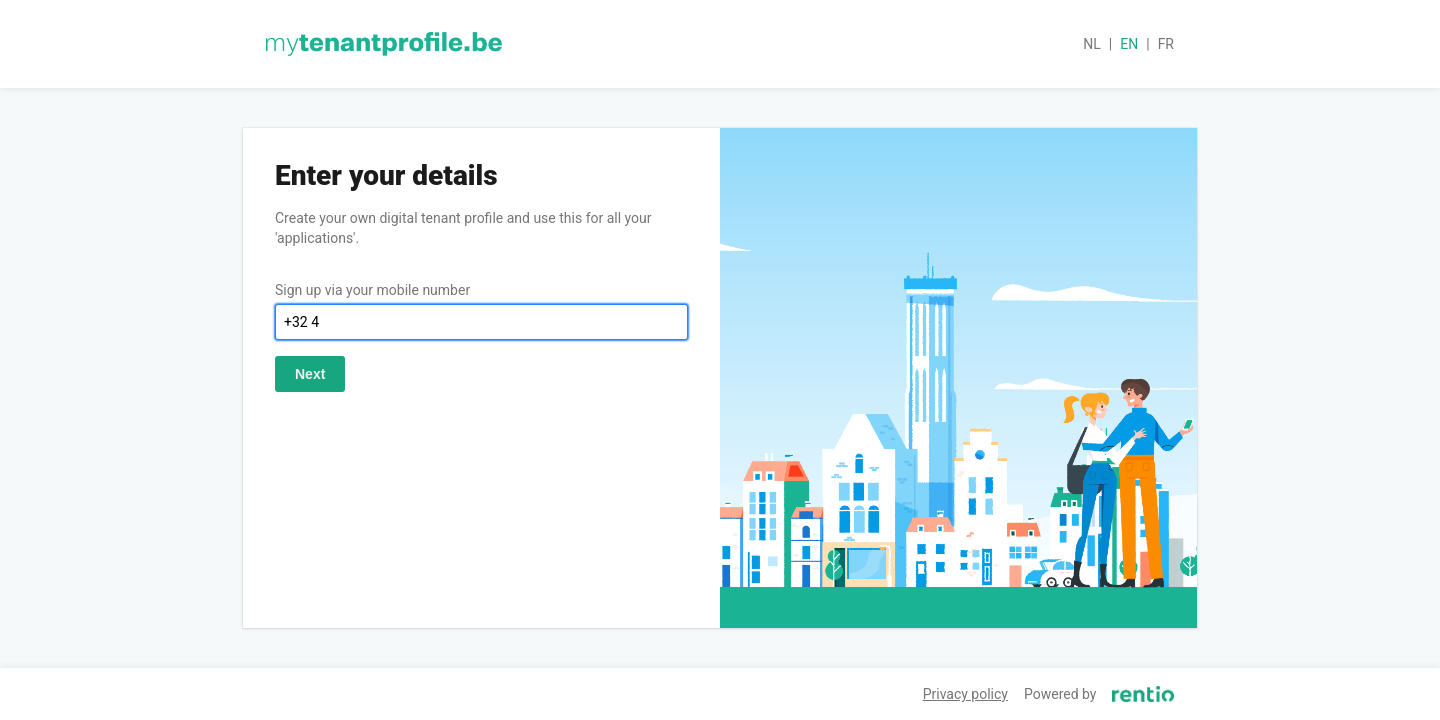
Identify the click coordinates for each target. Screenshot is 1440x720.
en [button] (1129, 44)
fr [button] (1166, 44)
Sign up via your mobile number (372, 290)
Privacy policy (965, 694)
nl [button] (1092, 44)
